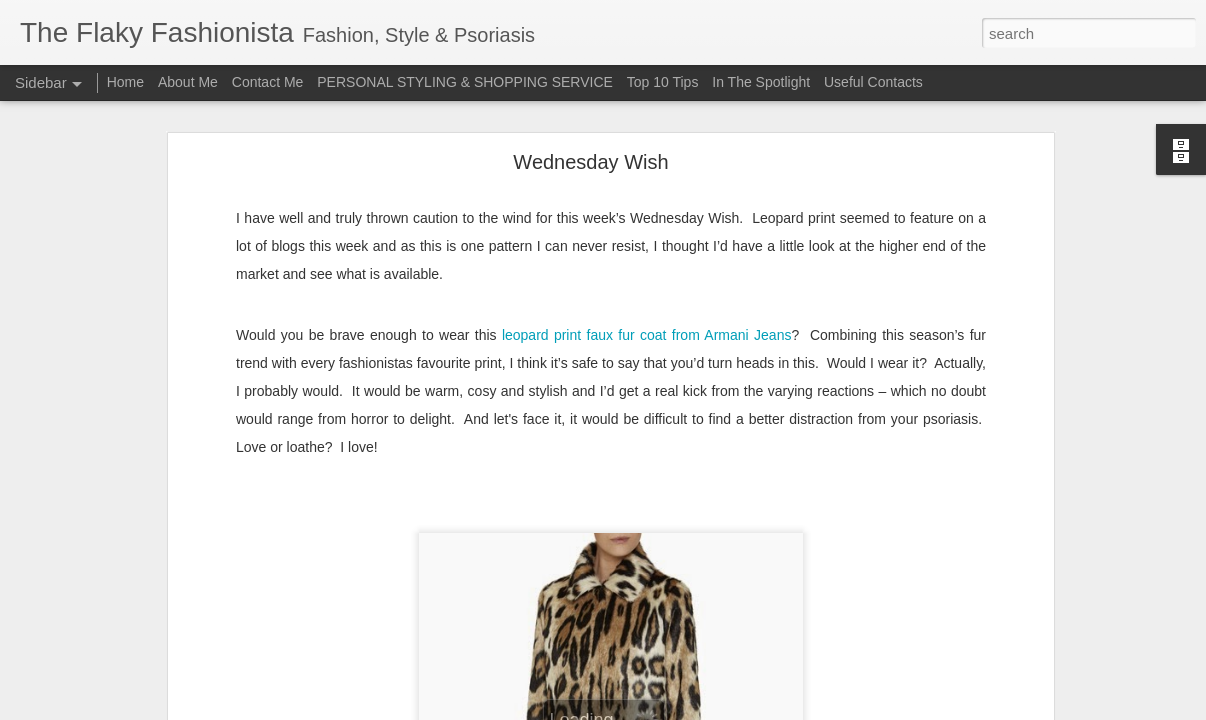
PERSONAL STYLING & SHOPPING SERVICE (465, 82)
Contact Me (268, 82)
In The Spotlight (761, 82)
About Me (188, 82)
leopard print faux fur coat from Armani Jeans (647, 133)
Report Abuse (724, 709)
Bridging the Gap (94, 662)
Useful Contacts (873, 82)
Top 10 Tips (665, 82)
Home (125, 82)
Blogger (665, 709)
